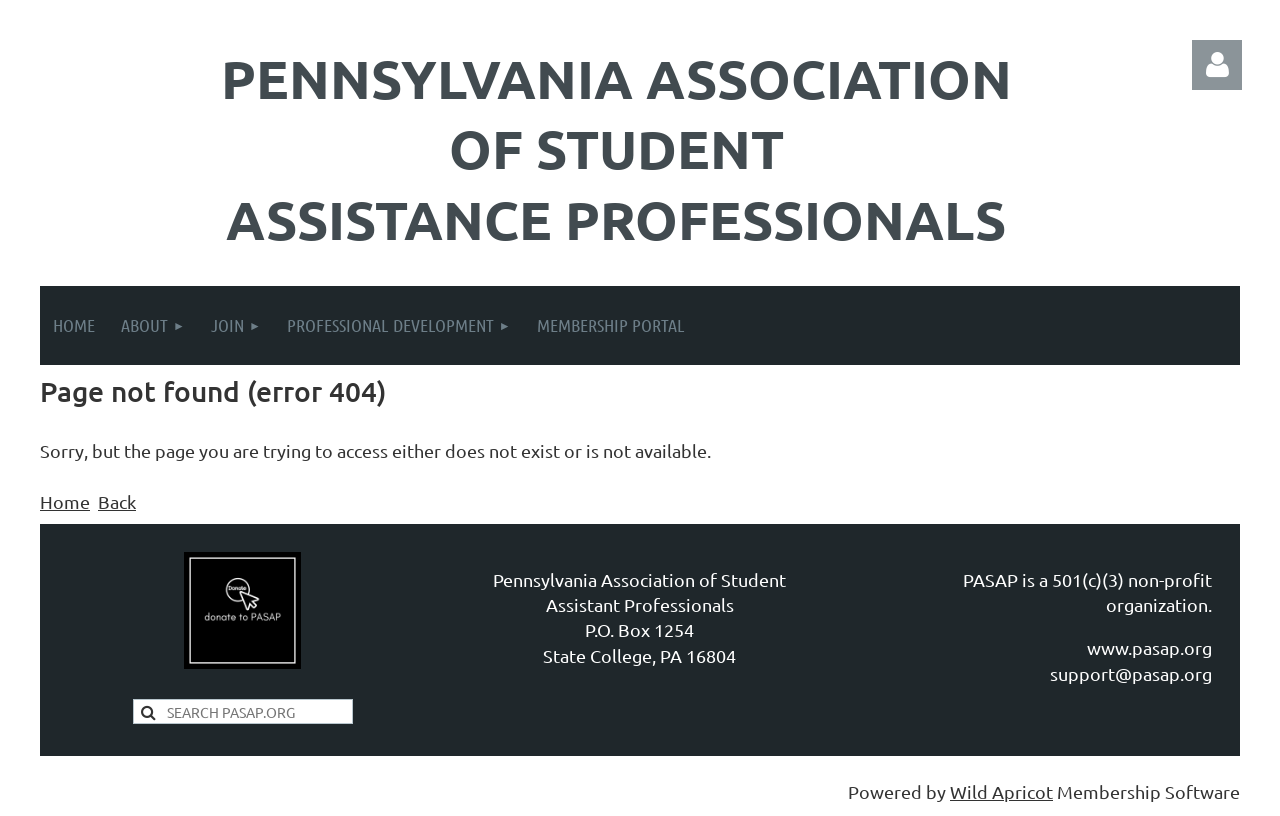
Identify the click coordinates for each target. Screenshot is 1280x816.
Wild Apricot (1001, 791)
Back (117, 501)
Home (65, 501)
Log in (1217, 65)
